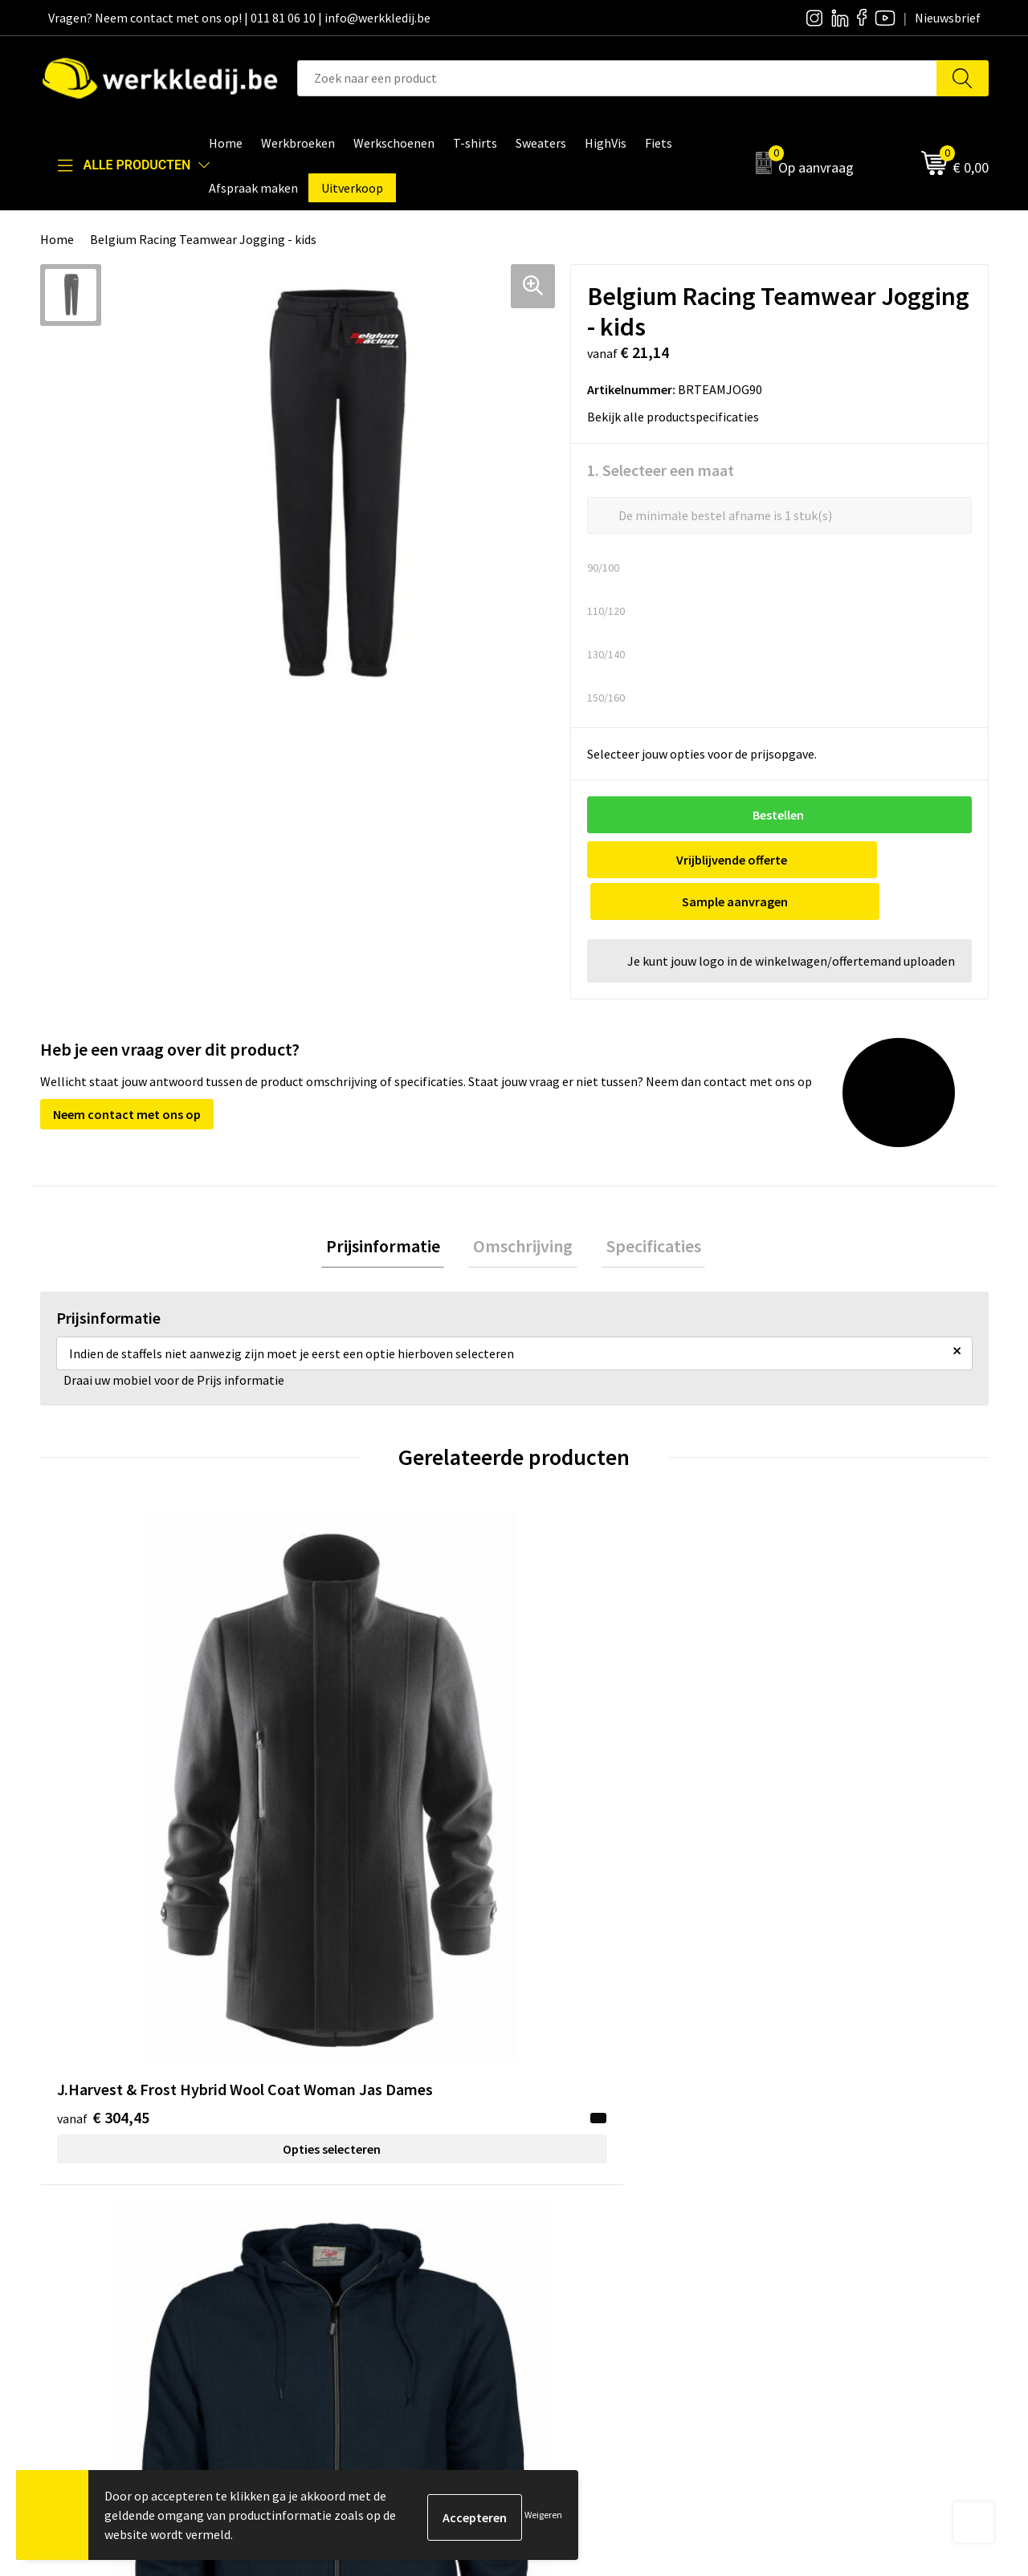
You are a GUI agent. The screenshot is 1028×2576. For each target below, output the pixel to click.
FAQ (309, 2262)
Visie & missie (570, 2214)
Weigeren (543, 2515)
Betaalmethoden (816, 2189)
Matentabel (566, 2238)
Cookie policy (335, 2214)
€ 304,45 (103, 1758)
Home (57, 239)
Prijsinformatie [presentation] (392, 1206)
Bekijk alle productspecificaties (678, 417)
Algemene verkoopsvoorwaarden (389, 2238)
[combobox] (617, 78)
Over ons (558, 2165)
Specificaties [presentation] (644, 1206)
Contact (321, 2165)
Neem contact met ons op (127, 1072)
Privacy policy (336, 2189)
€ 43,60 (336, 1758)
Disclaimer (798, 2165)
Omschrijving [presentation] (523, 1206)
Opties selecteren (158, 1789)
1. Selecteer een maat (660, 470)
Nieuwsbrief (567, 2189)
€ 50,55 (573, 1758)
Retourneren (804, 2214)
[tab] (392, 1207)
